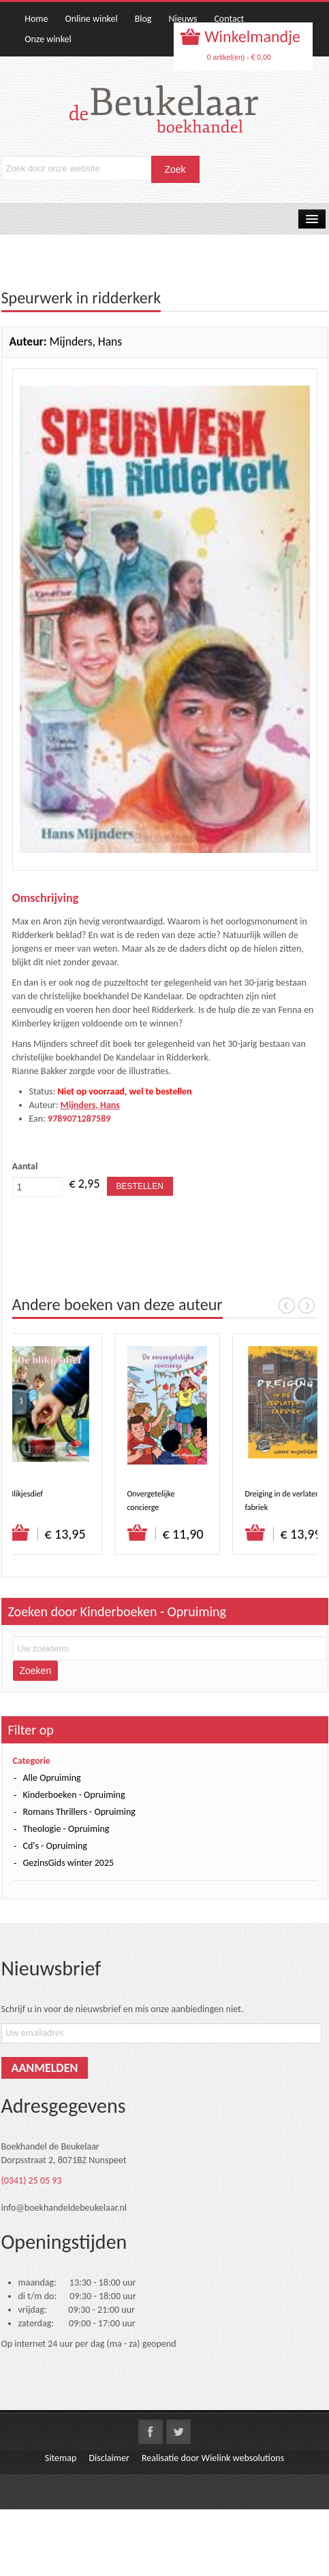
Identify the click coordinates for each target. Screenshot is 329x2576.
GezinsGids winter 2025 (68, 1863)
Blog (143, 18)
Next (306, 1305)
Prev (287, 1305)
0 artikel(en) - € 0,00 (239, 57)
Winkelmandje (250, 36)
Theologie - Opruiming (66, 1829)
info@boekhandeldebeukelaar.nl (64, 2207)
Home (36, 18)
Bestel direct (20, 1533)
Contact (229, 18)
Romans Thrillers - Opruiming (79, 1812)
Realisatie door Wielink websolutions (213, 2458)
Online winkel (91, 18)
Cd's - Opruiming (55, 1846)
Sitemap (60, 2458)
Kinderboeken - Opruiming (74, 1795)
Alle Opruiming (52, 1778)
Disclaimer (109, 2458)
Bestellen (139, 1186)
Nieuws (182, 18)
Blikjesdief (27, 1494)
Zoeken (36, 1670)
